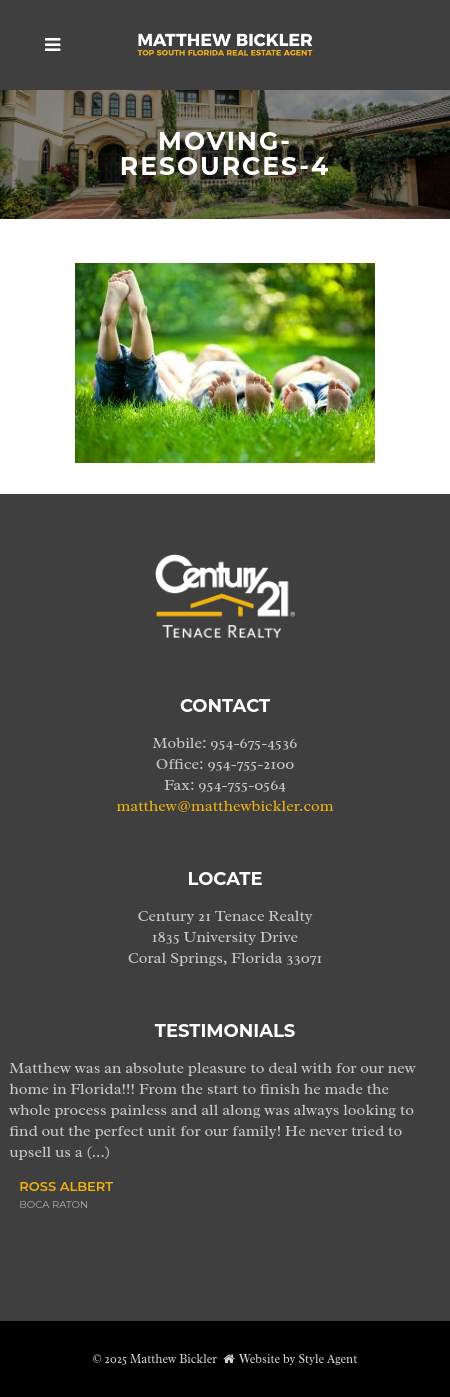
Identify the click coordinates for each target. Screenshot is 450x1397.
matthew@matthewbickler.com (225, 806)
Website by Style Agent (298, 1359)
